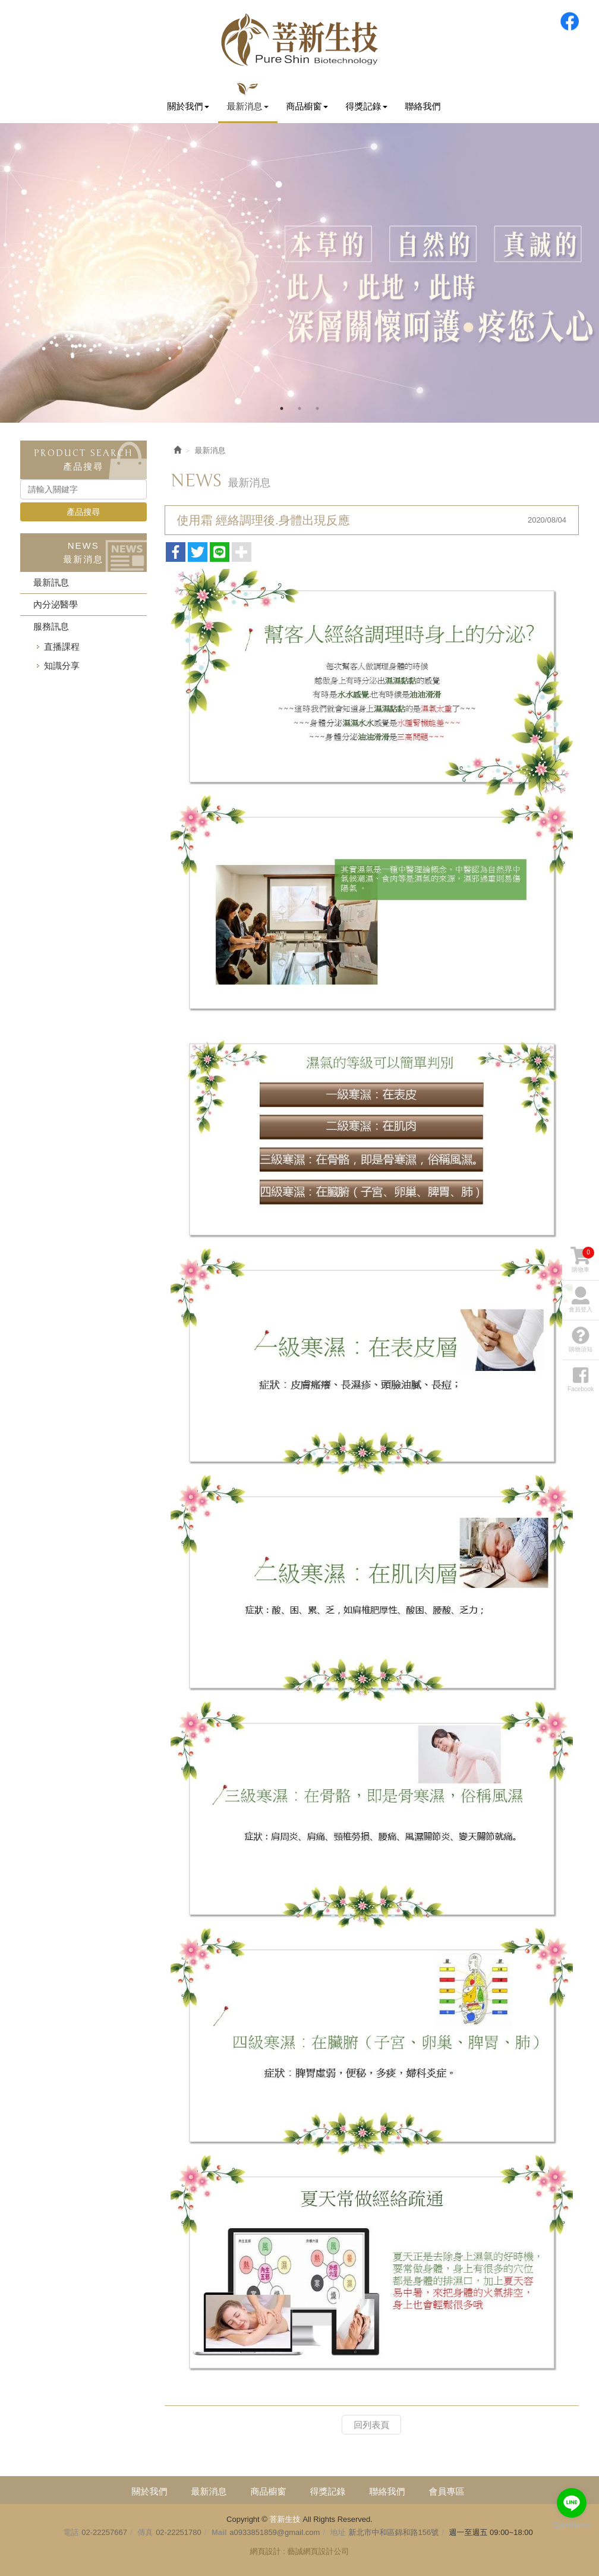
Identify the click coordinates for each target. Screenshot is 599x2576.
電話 (70, 2532)
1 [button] (282, 409)
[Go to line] (572, 2503)
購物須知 (580, 1333)
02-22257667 (104, 2532)
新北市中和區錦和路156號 (394, 2532)
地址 (338, 2532)
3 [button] (317, 409)
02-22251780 (178, 2532)
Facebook (569, 21)
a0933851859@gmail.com (274, 2532)
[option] (299, 273)
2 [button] (299, 409)
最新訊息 (51, 583)
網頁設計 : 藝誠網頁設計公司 (299, 2551)
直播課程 (62, 647)
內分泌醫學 (55, 605)
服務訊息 (51, 627)
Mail (219, 2532)
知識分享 (62, 666)
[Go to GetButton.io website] (572, 2526)
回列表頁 (371, 2425)
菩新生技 (299, 40)
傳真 (145, 2532)
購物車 (582, 1254)
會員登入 (580, 1294)
